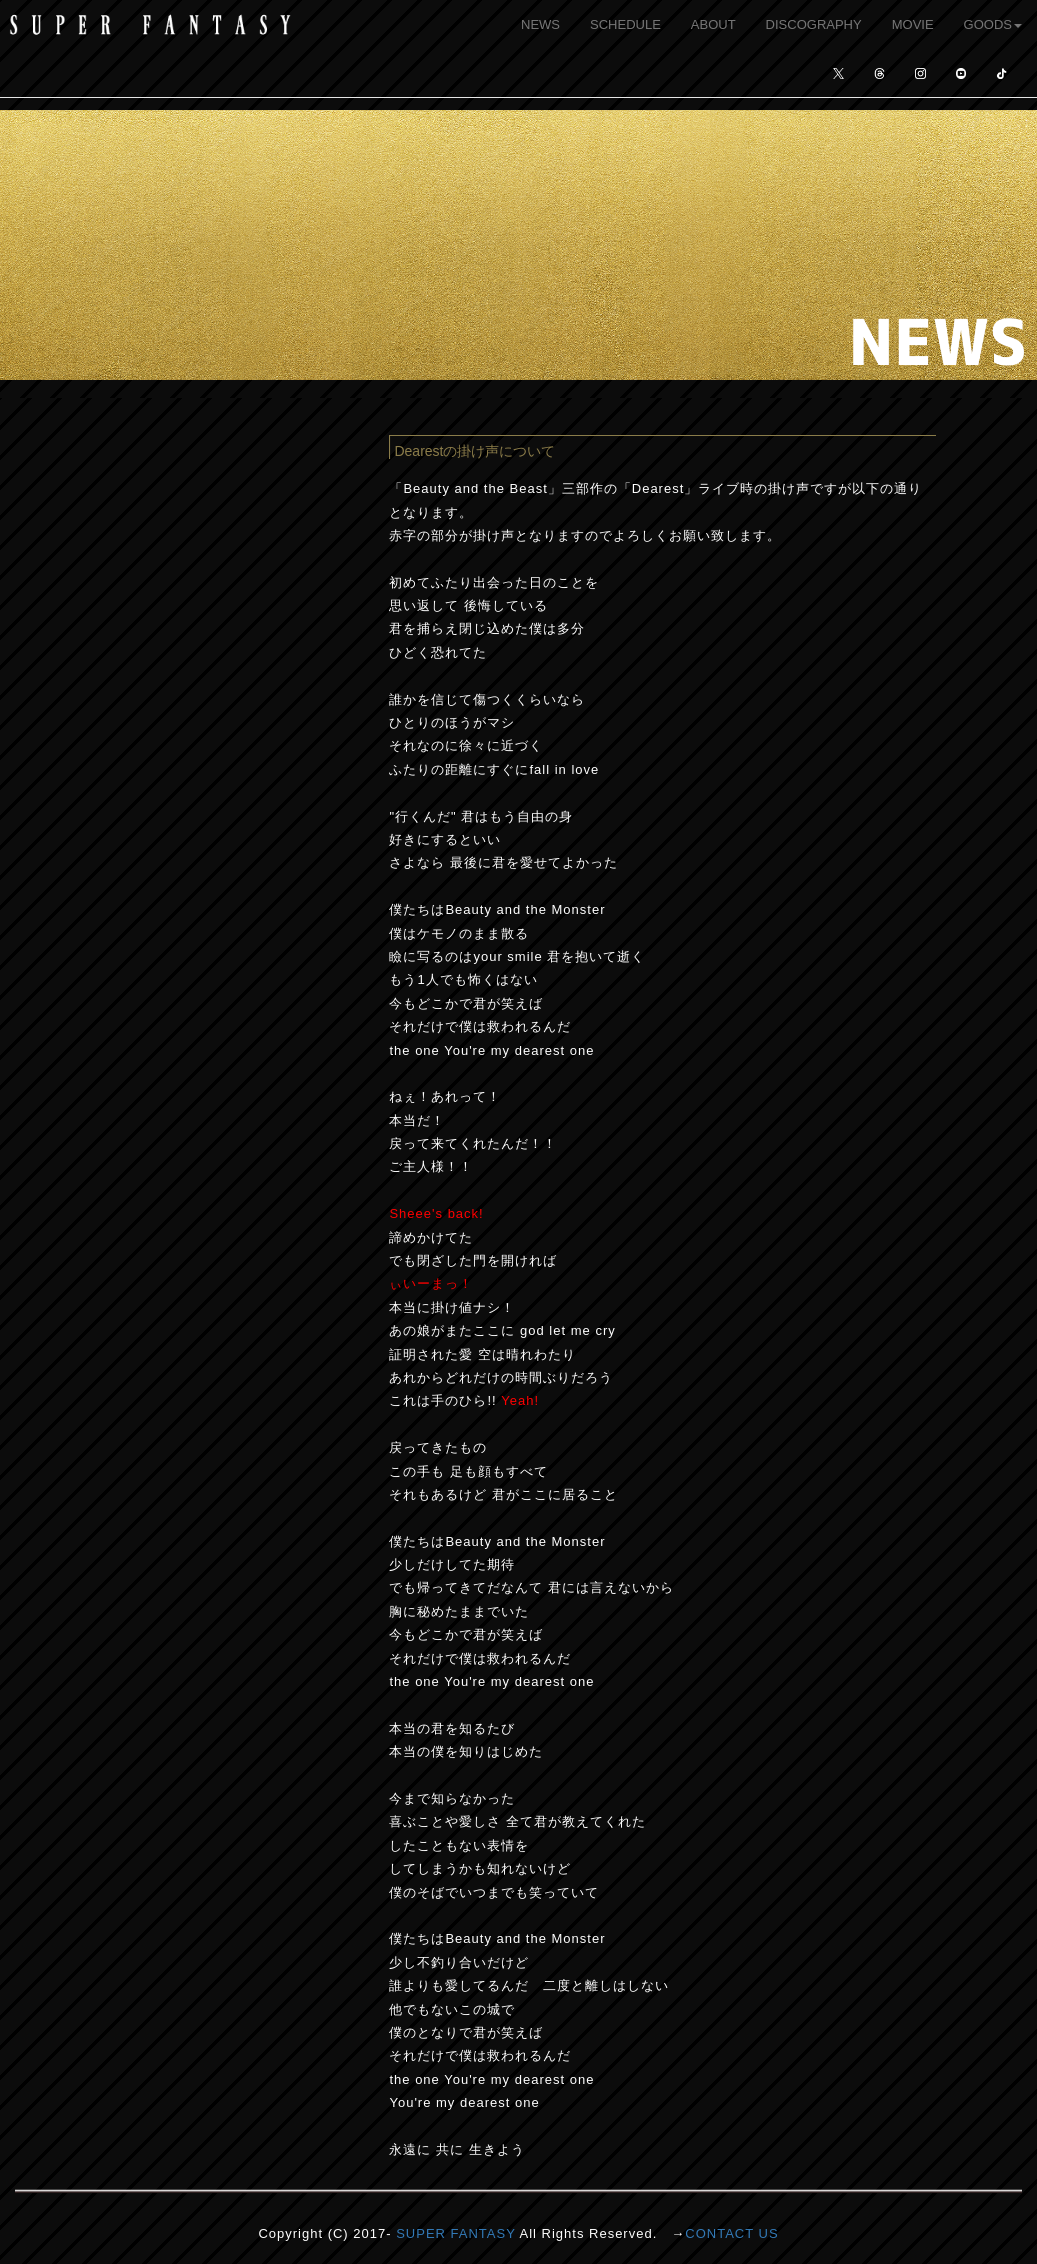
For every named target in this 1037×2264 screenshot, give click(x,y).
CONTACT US (731, 2233)
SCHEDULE (625, 24)
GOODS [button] (993, 24)
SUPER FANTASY (455, 2233)
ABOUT (713, 24)
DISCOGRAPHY (814, 24)
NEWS (540, 24)
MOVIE (913, 24)
